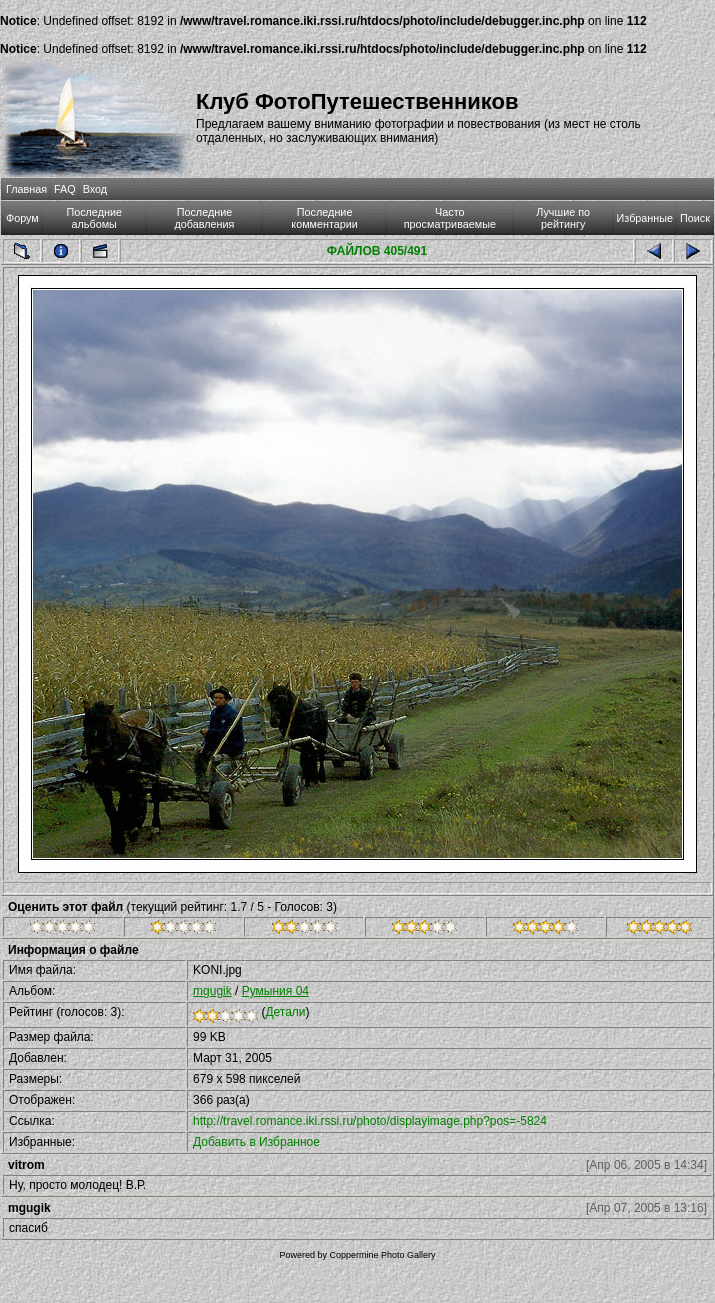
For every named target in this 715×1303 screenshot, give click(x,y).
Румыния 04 (275, 991)
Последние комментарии (324, 218)
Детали (285, 1012)
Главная (26, 189)
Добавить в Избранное (256, 1142)
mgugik (212, 991)
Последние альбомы (94, 218)
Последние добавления (205, 218)
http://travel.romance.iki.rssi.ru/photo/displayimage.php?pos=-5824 (370, 1121)
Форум (22, 218)
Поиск (695, 218)
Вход (95, 189)
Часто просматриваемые (450, 218)
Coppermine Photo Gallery (382, 1255)
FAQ (65, 189)
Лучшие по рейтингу (563, 218)
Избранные (645, 218)
